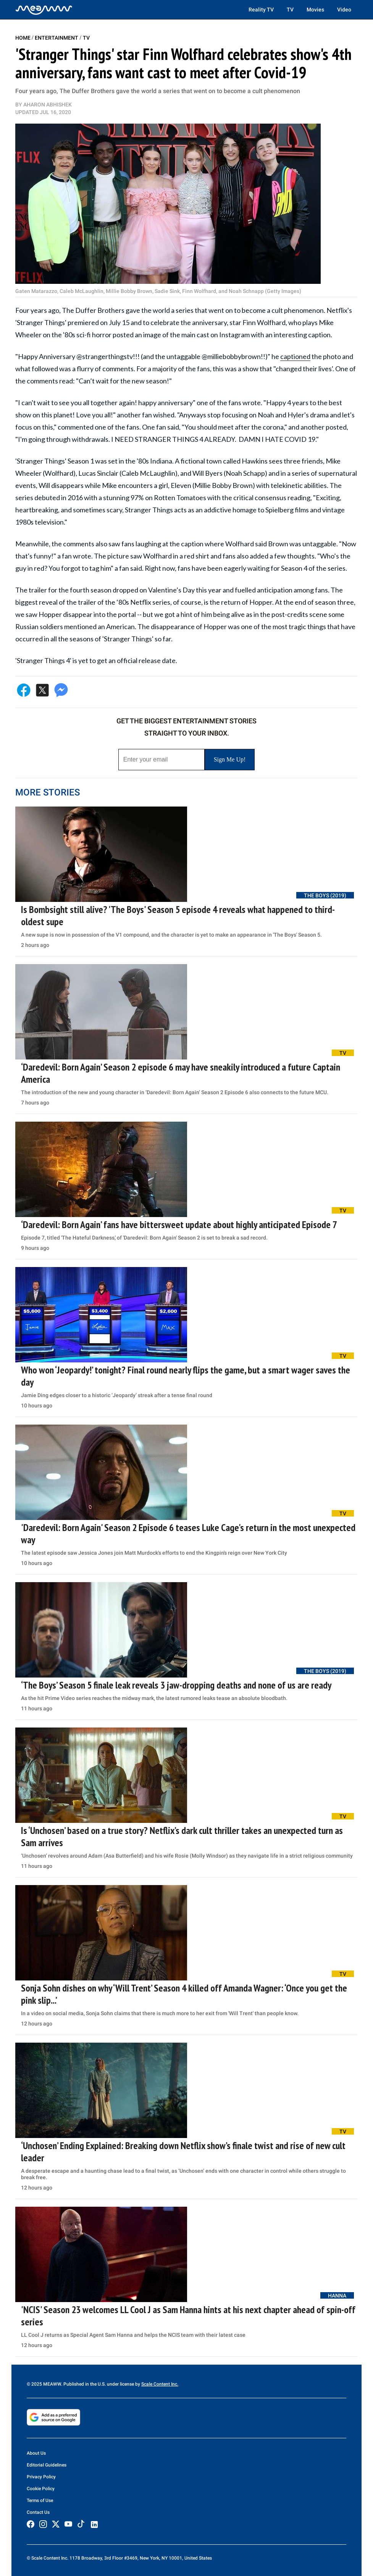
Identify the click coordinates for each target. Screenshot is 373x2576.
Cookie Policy (41, 2488)
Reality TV (261, 9)
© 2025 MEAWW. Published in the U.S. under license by (84, 2384)
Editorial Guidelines (46, 2465)
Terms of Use (40, 2500)
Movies (315, 9)
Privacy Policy (41, 2476)
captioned (295, 356)
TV (290, 9)
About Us (36, 2453)
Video (344, 9)
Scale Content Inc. (159, 2384)
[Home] (44, 9)
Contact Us (38, 2512)
